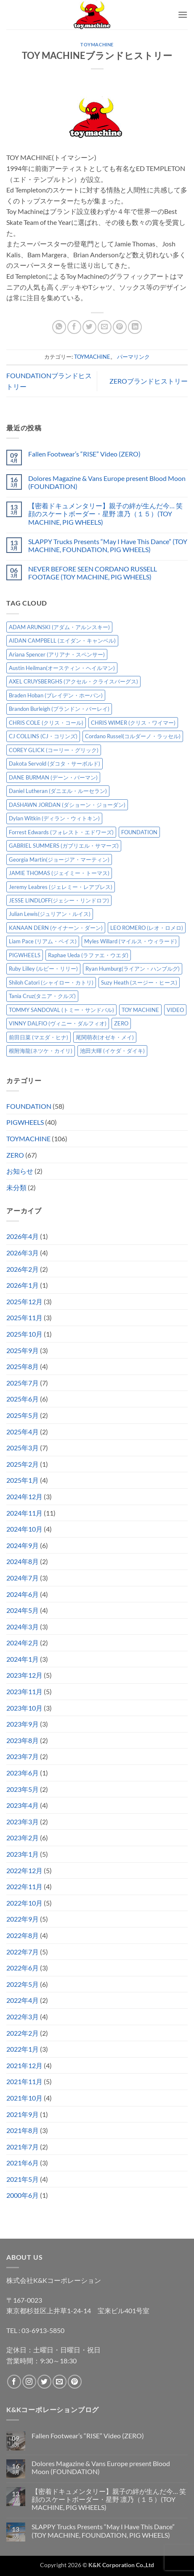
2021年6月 (22, 2163)
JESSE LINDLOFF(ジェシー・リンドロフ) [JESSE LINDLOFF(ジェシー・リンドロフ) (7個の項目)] (59, 900)
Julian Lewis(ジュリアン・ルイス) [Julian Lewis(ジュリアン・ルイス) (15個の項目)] (49, 913)
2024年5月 (22, 1610)
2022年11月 (24, 1886)
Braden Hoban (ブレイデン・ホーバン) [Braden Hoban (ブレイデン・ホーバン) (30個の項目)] (56, 695)
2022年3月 (22, 2017)
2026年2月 (22, 1269)
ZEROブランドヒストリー (148, 381)
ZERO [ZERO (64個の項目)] (121, 1023)
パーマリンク (133, 356)
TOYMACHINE (97, 44)
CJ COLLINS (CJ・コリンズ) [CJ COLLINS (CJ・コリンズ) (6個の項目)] (43, 736)
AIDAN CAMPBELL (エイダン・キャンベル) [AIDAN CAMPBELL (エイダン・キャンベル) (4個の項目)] (62, 640)
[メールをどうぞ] (59, 2382)
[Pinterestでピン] (120, 327)
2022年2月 (22, 2033)
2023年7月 (22, 1756)
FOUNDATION (28, 1106)
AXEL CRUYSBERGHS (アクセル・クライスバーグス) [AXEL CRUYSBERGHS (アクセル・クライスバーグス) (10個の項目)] (73, 681)
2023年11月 (24, 1691)
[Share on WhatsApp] (59, 327)
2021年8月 (22, 2130)
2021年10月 (24, 2098)
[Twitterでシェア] (89, 327)
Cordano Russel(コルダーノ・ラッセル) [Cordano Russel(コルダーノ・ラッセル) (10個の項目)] (133, 736)
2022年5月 (22, 1984)
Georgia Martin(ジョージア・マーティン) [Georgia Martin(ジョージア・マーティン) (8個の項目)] (59, 859)
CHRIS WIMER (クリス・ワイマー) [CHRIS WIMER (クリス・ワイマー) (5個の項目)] (133, 722)
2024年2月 (22, 1643)
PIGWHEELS (25, 1122)
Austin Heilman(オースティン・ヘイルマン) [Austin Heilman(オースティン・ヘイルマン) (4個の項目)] (62, 668)
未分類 (16, 1187)
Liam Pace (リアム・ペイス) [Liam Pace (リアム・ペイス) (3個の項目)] (43, 941)
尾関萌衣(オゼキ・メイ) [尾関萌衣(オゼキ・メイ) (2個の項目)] (105, 1037)
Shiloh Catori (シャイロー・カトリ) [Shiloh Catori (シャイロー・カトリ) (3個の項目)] (51, 982)
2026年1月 (22, 1285)
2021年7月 (22, 2147)
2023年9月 (22, 1724)
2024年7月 (22, 1578)
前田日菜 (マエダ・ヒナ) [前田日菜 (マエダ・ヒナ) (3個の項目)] (38, 1037)
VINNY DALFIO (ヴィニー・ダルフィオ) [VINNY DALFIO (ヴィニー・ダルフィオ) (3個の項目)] (57, 1023)
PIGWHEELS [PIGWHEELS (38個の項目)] (24, 955)
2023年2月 (22, 1838)
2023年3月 (22, 1822)
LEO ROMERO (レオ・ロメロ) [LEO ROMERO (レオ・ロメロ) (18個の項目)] (146, 927)
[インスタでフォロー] (29, 2382)
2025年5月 (22, 1415)
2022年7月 (22, 1952)
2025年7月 (22, 1383)
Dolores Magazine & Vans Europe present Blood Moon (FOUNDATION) (107, 482)
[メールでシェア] (105, 327)
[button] (183, 14)
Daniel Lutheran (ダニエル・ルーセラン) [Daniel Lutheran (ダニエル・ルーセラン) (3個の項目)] (58, 790)
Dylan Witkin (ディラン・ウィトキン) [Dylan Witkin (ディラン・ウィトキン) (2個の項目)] (54, 818)
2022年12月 (24, 1870)
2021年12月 (24, 2065)
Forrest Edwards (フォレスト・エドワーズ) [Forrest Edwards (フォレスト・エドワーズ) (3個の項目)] (61, 832)
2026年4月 (22, 1236)
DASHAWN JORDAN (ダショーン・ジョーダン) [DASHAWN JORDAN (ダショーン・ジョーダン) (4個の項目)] (67, 804)
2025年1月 (22, 1480)
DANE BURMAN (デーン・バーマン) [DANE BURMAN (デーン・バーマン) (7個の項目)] (53, 777)
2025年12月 (24, 1301)
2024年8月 (22, 1561)
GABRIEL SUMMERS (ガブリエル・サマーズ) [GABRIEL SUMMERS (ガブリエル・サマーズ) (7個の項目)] (64, 845)
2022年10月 (24, 1903)
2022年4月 (22, 2000)
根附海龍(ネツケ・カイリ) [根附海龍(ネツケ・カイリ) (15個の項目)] (40, 1050)
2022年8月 (22, 1935)
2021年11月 (24, 2081)
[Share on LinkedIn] (135, 327)
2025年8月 (22, 1366)
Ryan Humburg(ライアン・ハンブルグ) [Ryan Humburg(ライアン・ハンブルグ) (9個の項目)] (132, 968)
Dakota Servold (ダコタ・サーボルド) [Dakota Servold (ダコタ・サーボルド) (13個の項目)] (54, 763)
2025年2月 (22, 1464)
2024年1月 (22, 1659)
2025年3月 (22, 1448)
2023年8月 (22, 1740)
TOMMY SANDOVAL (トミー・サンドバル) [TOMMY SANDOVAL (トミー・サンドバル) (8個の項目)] (61, 1009)
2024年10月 (24, 1529)
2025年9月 (22, 1350)
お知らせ (19, 1171)
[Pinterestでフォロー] (75, 2382)
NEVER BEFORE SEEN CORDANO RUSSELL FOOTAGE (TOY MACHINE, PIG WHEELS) (92, 573)
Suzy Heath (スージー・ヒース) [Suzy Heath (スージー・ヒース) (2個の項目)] (139, 982)
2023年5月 (22, 1789)
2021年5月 (22, 2179)
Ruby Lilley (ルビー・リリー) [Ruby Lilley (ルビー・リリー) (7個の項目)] (43, 968)
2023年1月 (22, 1854)
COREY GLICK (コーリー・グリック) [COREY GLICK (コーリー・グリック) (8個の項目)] (53, 750)
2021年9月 (22, 2114)
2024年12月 (24, 1496)
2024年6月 (22, 1594)
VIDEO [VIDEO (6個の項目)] (175, 1009)
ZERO (15, 1155)
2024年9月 (22, 1545)
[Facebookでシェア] (74, 327)
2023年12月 (24, 1675)
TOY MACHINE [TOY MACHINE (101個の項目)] (140, 1009)
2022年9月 (22, 1919)
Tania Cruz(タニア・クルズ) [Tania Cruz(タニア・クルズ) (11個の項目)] (42, 996)
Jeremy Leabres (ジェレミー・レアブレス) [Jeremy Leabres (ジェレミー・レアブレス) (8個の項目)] (60, 887)
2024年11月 (24, 1513)
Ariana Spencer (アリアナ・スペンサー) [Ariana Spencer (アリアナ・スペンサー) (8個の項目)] (57, 654)
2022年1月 (22, 2049)
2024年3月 (22, 1627)
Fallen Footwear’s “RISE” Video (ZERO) (84, 454)
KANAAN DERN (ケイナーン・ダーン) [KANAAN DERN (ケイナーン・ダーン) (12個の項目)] (56, 927)
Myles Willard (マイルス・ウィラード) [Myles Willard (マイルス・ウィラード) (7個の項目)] (130, 941)
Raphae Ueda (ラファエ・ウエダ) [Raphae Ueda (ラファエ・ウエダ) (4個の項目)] (88, 955)
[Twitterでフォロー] (44, 2382)
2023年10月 (24, 1708)
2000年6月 (22, 2195)
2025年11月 (24, 1317)
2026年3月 (22, 1253)
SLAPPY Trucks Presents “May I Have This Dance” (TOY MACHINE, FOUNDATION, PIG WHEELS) (107, 545)
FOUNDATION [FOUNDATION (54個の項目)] (139, 832)
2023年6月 (22, 1773)
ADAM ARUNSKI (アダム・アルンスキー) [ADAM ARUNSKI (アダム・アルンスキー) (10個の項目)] (59, 627)
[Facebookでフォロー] (14, 2382)
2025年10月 (24, 1334)
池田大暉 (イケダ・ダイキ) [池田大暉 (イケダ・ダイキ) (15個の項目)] (112, 1050)
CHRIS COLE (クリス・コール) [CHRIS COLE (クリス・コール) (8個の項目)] (46, 722)
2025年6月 (22, 1399)
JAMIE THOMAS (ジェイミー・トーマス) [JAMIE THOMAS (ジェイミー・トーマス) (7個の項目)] (59, 873)
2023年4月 (22, 1805)
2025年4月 (22, 1432)
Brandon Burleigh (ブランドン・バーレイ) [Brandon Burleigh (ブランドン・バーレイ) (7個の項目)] (59, 708)
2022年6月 (22, 1968)
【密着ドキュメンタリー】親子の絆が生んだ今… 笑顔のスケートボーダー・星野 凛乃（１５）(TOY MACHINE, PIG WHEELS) (105, 514)
